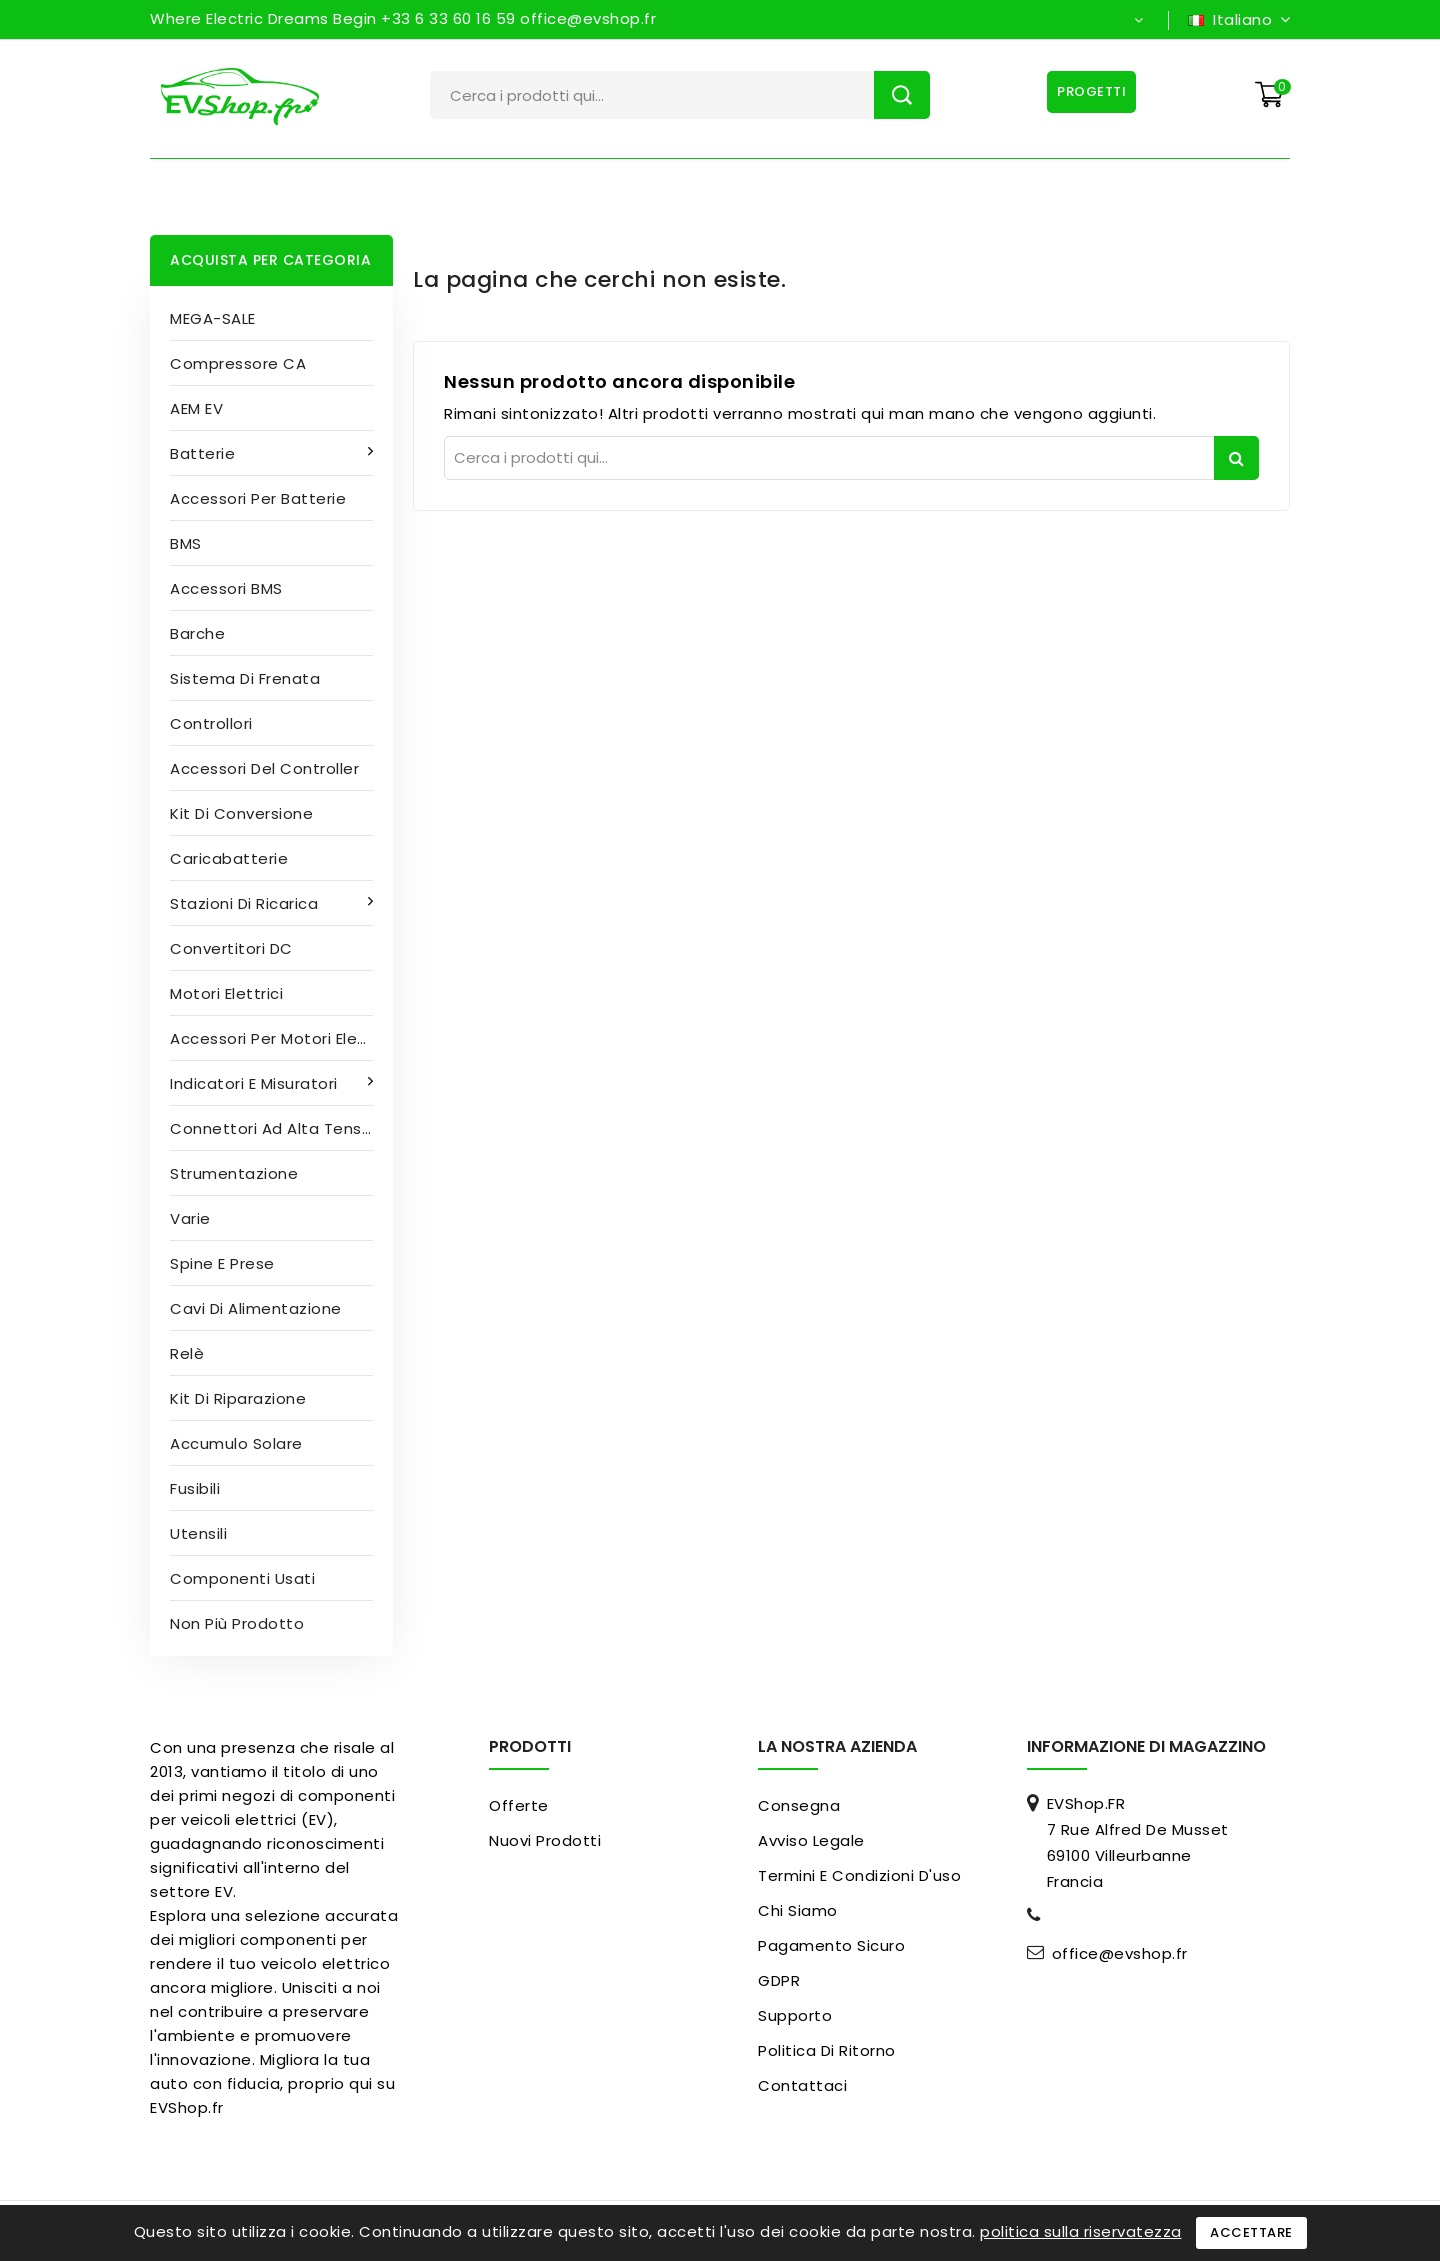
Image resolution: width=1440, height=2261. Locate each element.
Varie (190, 1218)
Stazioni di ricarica (246, 903)
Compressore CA (238, 363)
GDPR (779, 1980)
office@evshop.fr (1120, 1954)
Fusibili (195, 1488)
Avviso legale (811, 1840)
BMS (186, 543)
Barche (197, 633)
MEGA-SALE (213, 318)
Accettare (1251, 2232)
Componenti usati (242, 1578)
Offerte (519, 1805)
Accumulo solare (236, 1443)
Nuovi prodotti (545, 1840)
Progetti (1089, 91)
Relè (187, 1353)
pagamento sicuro (831, 1945)
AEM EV (196, 408)
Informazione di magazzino (1146, 1746)
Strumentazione (234, 1173)
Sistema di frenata (245, 678)
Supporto (795, 2015)
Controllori (211, 723)
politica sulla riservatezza (1081, 2231)
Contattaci (802, 2085)
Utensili (198, 1533)
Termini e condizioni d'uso (859, 1875)
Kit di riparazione (238, 1398)
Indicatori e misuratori (256, 1083)
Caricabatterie (229, 858)
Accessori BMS (226, 588)
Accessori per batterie (258, 498)
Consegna (799, 1805)
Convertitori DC (231, 948)
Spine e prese (222, 1263)
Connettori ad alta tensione (281, 1128)
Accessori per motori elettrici (281, 1038)
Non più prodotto (237, 1623)
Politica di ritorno (827, 2050)
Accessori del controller (264, 768)
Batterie (205, 453)
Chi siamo (798, 1910)
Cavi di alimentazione (256, 1308)
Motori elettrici (226, 993)
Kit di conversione (241, 813)
